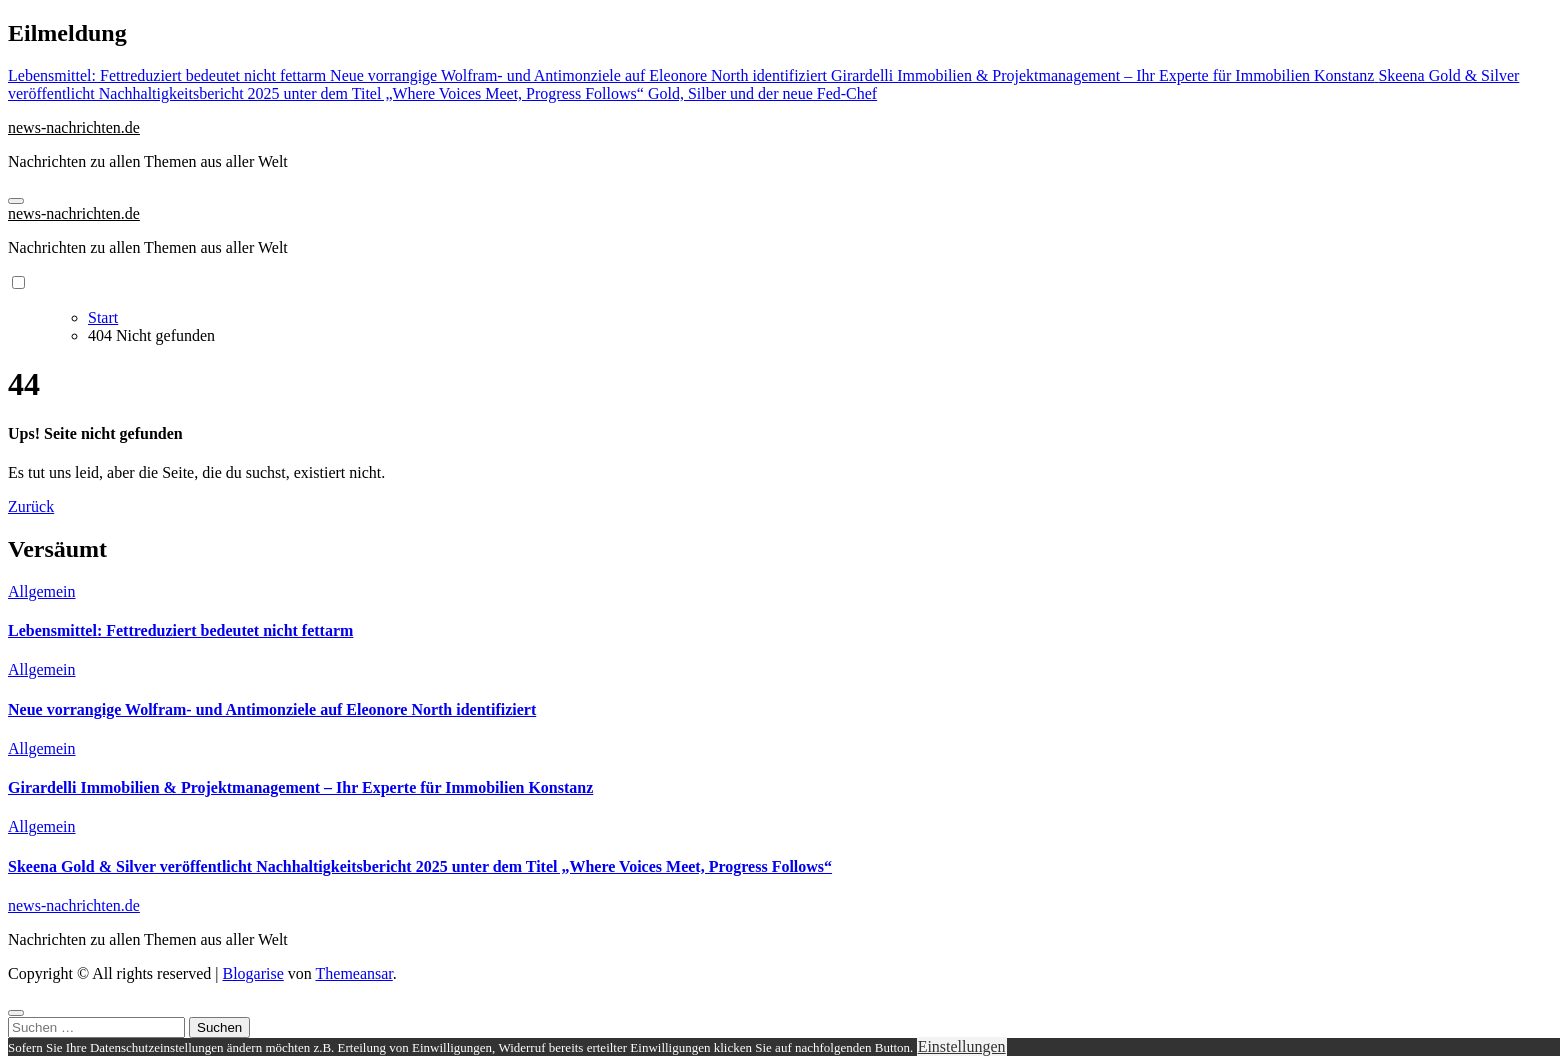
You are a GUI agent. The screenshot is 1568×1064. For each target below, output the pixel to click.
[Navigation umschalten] (16, 201)
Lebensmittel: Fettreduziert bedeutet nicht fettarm (180, 630)
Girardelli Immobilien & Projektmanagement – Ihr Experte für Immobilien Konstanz (300, 787)
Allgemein (42, 591)
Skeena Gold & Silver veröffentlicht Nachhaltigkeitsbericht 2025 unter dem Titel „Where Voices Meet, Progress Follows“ (420, 866)
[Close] (16, 1013)
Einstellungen (962, 1046)
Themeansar (354, 973)
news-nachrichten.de (74, 127)
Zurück (31, 506)
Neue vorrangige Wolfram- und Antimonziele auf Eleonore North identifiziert (272, 709)
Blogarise (252, 973)
